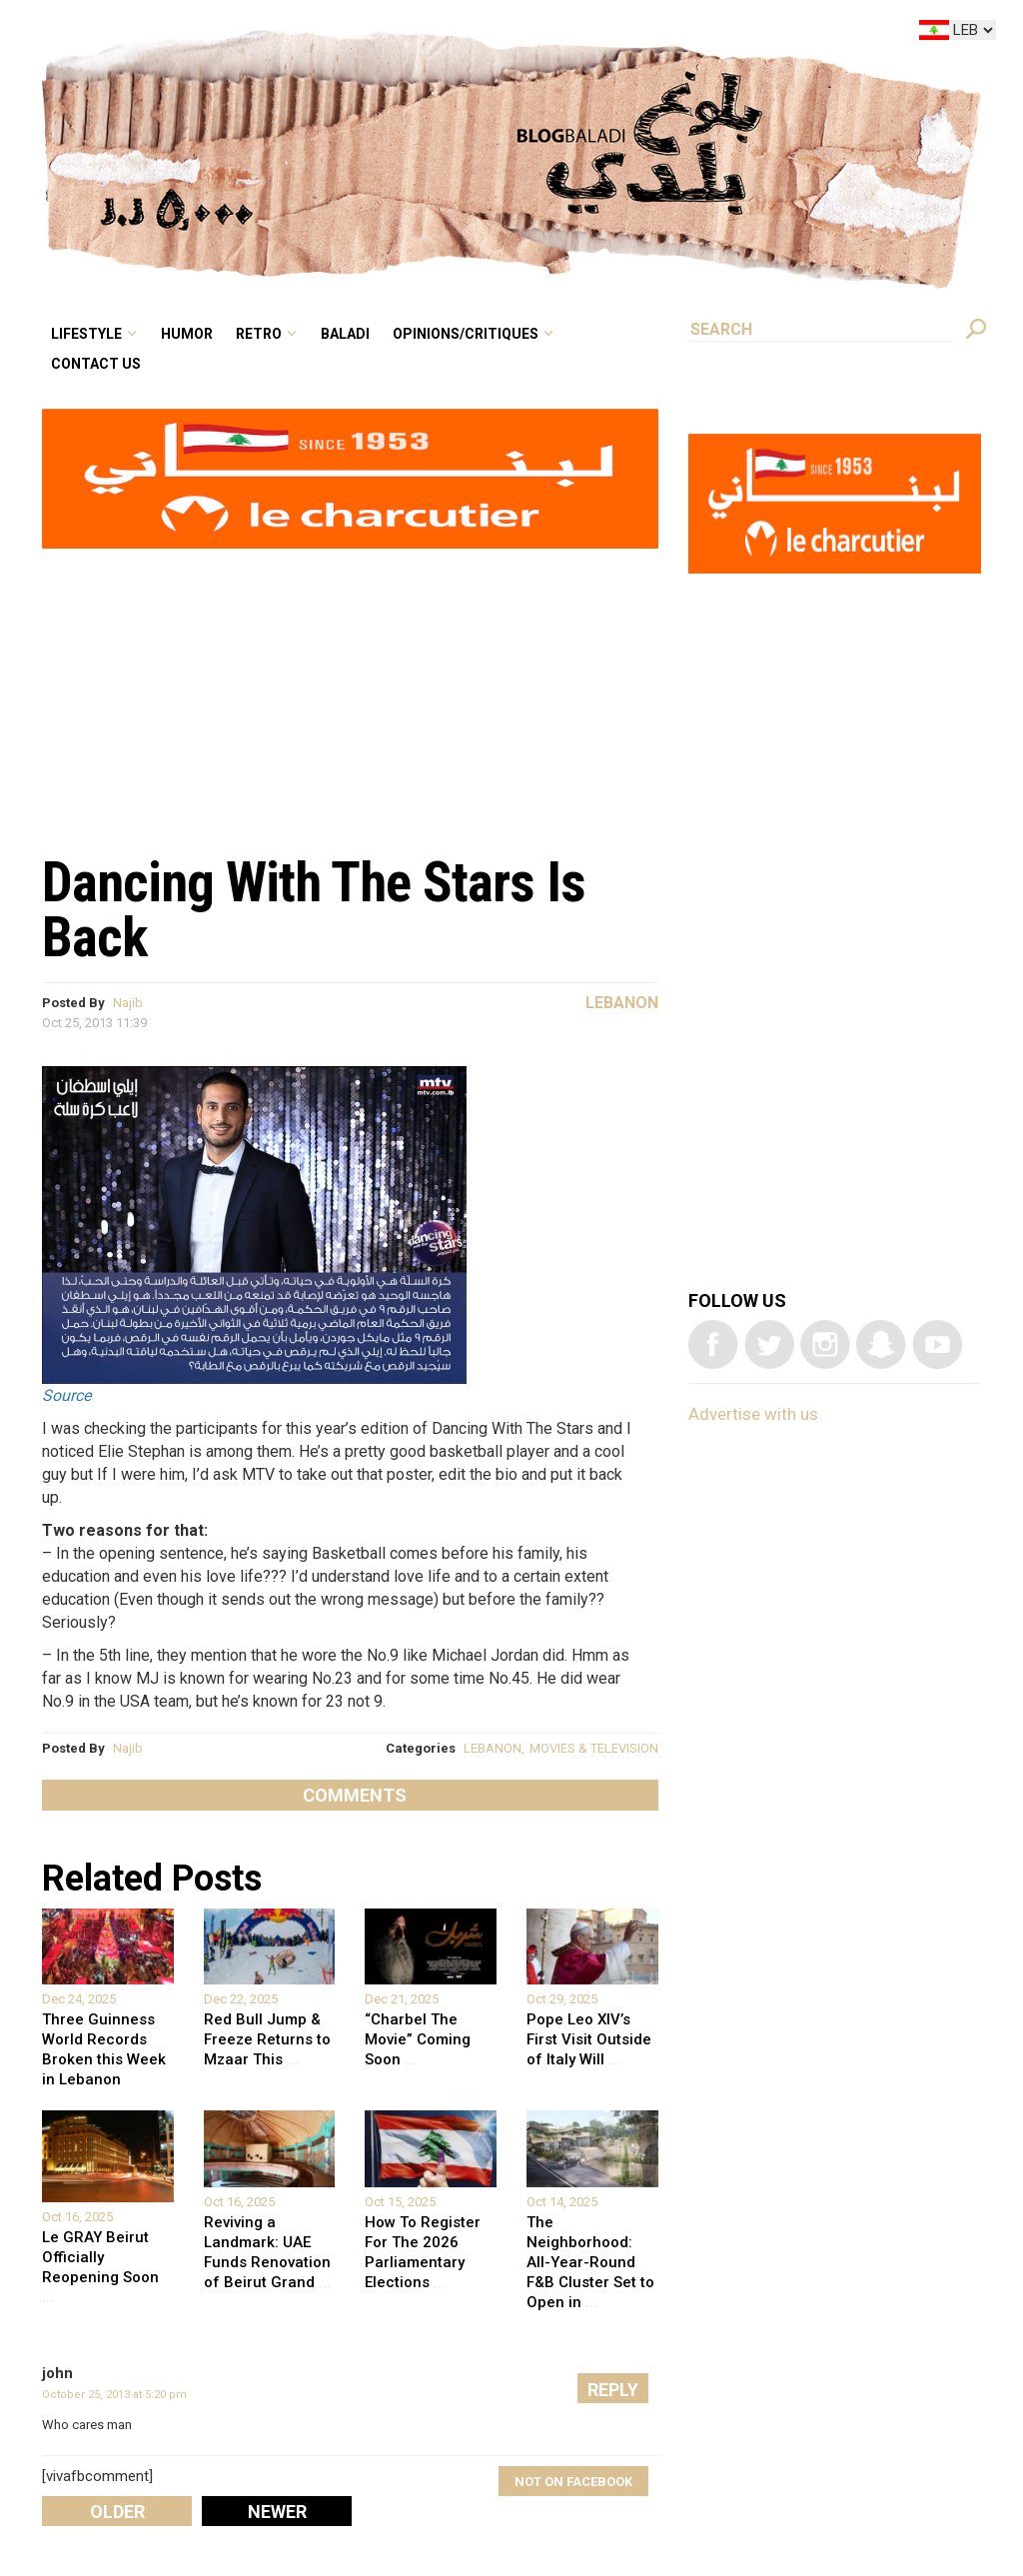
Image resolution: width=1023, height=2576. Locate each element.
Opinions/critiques (465, 334)
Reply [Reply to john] (612, 2389)
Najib (128, 1002)
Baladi (345, 334)
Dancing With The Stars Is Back (313, 909)
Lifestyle (86, 334)
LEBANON (492, 1748)
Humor (187, 334)
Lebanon (621, 1002)
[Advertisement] (350, 690)
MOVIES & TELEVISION (593, 1748)
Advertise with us (753, 1414)
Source (66, 1395)
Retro (259, 334)
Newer (277, 2511)
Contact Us (96, 364)
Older (117, 2511)
